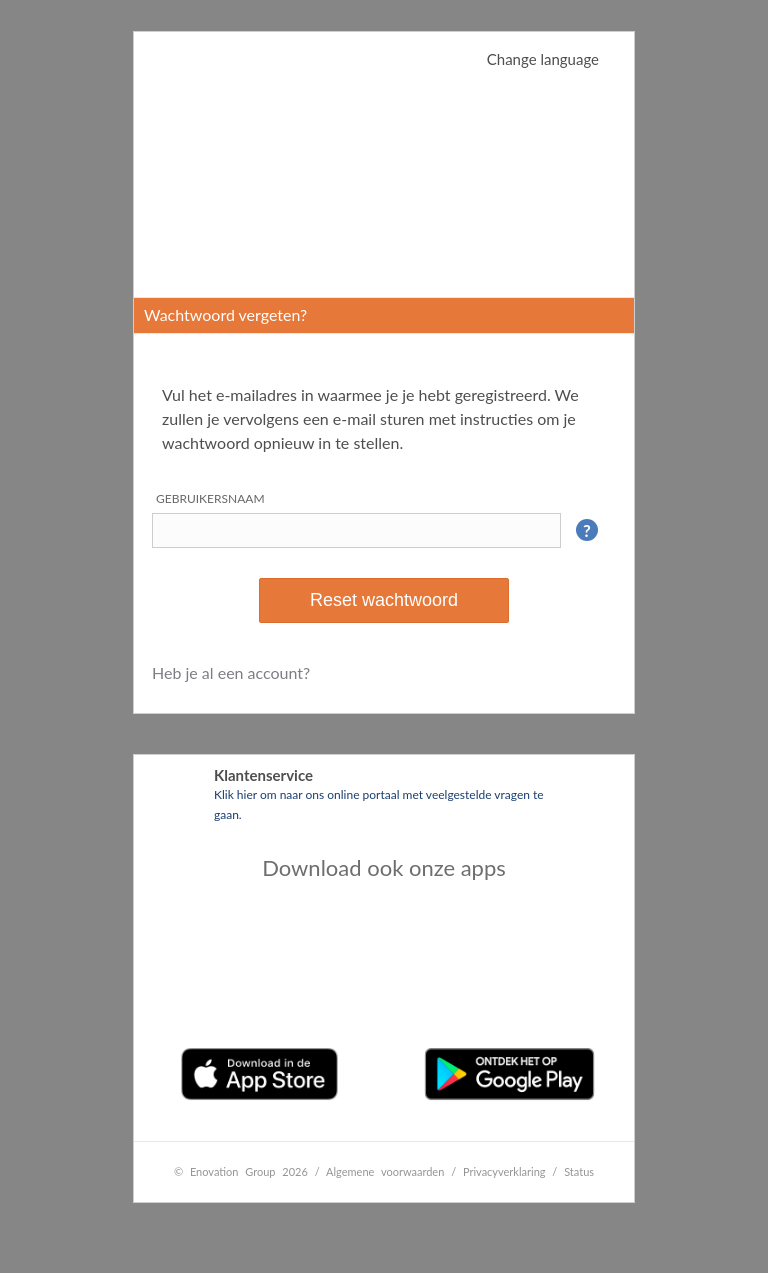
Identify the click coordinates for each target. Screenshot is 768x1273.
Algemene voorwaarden (385, 1171)
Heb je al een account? (231, 672)
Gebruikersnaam (210, 498)
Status (579, 1171)
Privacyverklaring (504, 1171)
